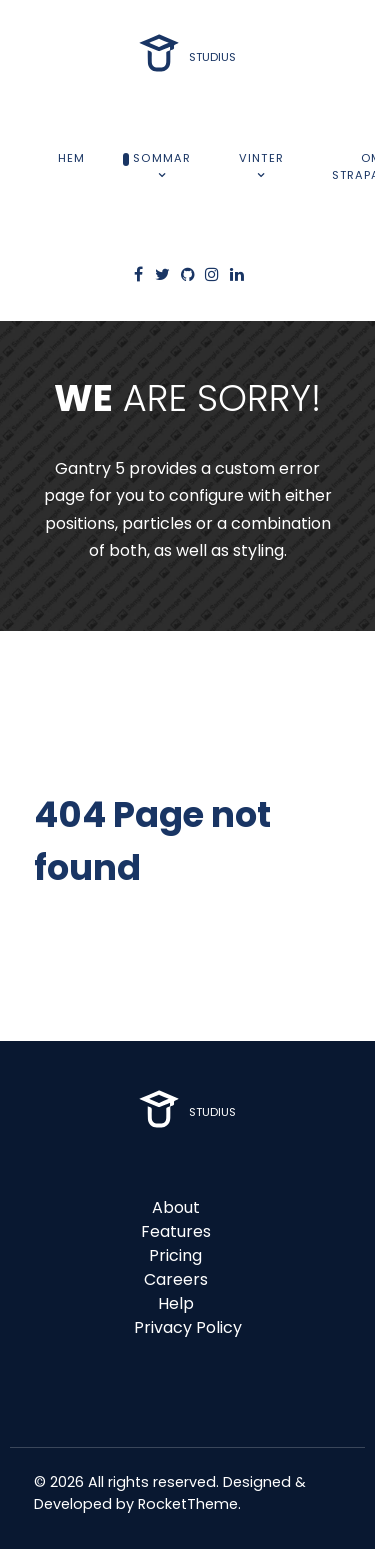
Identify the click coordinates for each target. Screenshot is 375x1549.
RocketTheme (188, 1504)
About (176, 1207)
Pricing (175, 1255)
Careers (176, 1279)
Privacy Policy (188, 1327)
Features (176, 1231)
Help (176, 1303)
